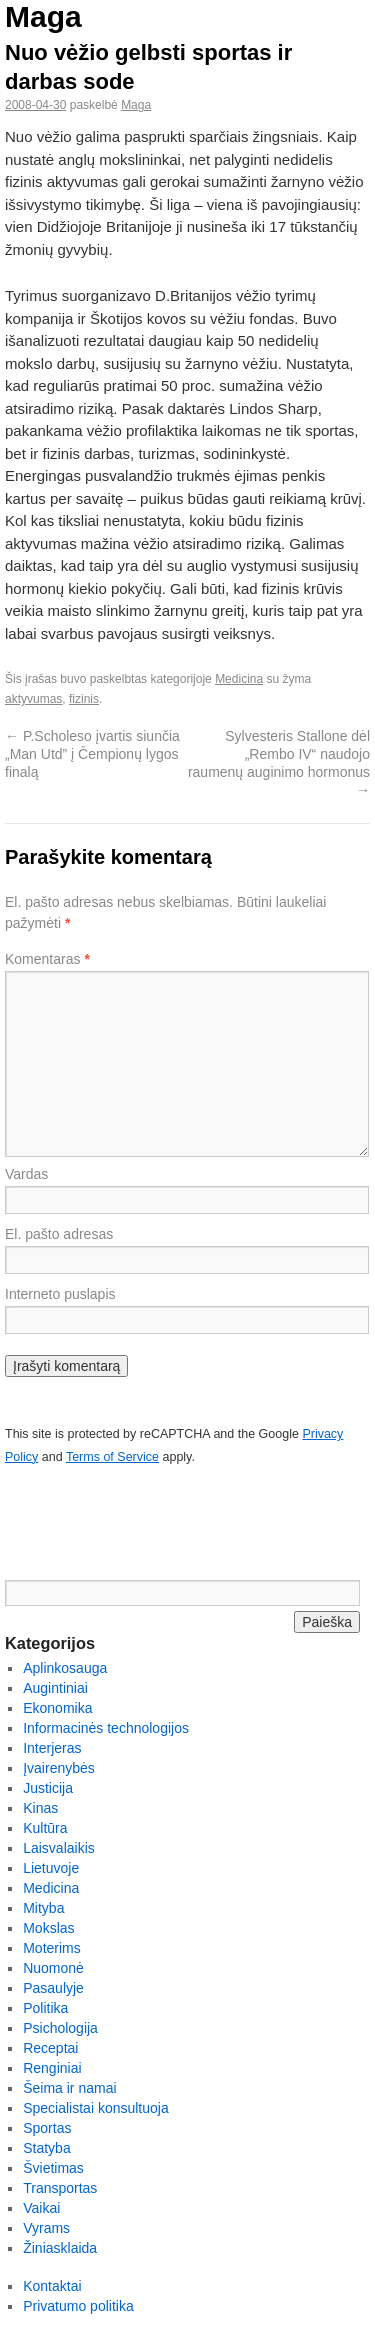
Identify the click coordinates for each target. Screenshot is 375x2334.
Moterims (52, 1948)
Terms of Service (112, 1457)
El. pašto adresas (59, 1234)
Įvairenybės (59, 1768)
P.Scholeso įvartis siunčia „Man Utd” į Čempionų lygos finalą (92, 754)
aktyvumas (33, 699)
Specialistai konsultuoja (96, 2108)
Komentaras (47, 959)
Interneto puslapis (60, 1294)
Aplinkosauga (65, 1668)
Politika (45, 2008)
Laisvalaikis (59, 1848)
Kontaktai (52, 2286)
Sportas (47, 2128)
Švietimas (53, 2168)
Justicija (48, 1788)
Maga (43, 16)
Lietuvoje (51, 1868)
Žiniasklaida (60, 2248)
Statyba (46, 2148)
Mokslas (48, 1928)
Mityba (43, 1908)
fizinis (84, 699)
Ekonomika (57, 1708)
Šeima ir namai (69, 2088)
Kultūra (45, 1828)
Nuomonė (53, 1968)
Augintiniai (55, 1688)
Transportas (60, 2188)
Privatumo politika (78, 2306)
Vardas (26, 1174)
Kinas (40, 1808)
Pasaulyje (53, 1988)
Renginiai (52, 2068)
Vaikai (41, 2208)
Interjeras (52, 1748)
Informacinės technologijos (106, 1728)
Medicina (239, 679)
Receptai (50, 2048)
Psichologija (60, 2028)
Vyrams (46, 2228)
